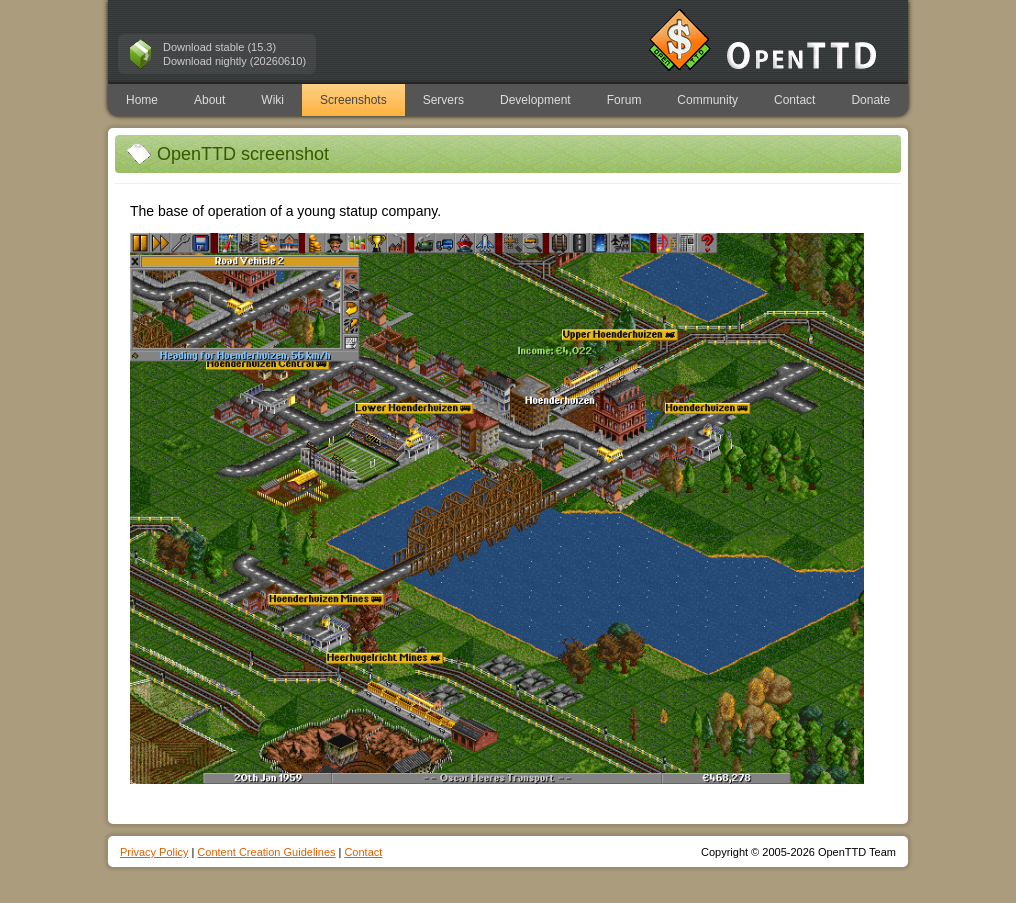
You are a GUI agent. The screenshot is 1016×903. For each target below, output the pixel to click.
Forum (624, 100)
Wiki (272, 100)
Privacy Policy (154, 852)
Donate (870, 100)
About (209, 100)
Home (142, 100)
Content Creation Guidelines (266, 852)
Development (535, 100)
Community (707, 100)
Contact (794, 100)
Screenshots (353, 100)
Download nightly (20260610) (234, 61)
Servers (443, 100)
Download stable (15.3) (219, 47)
